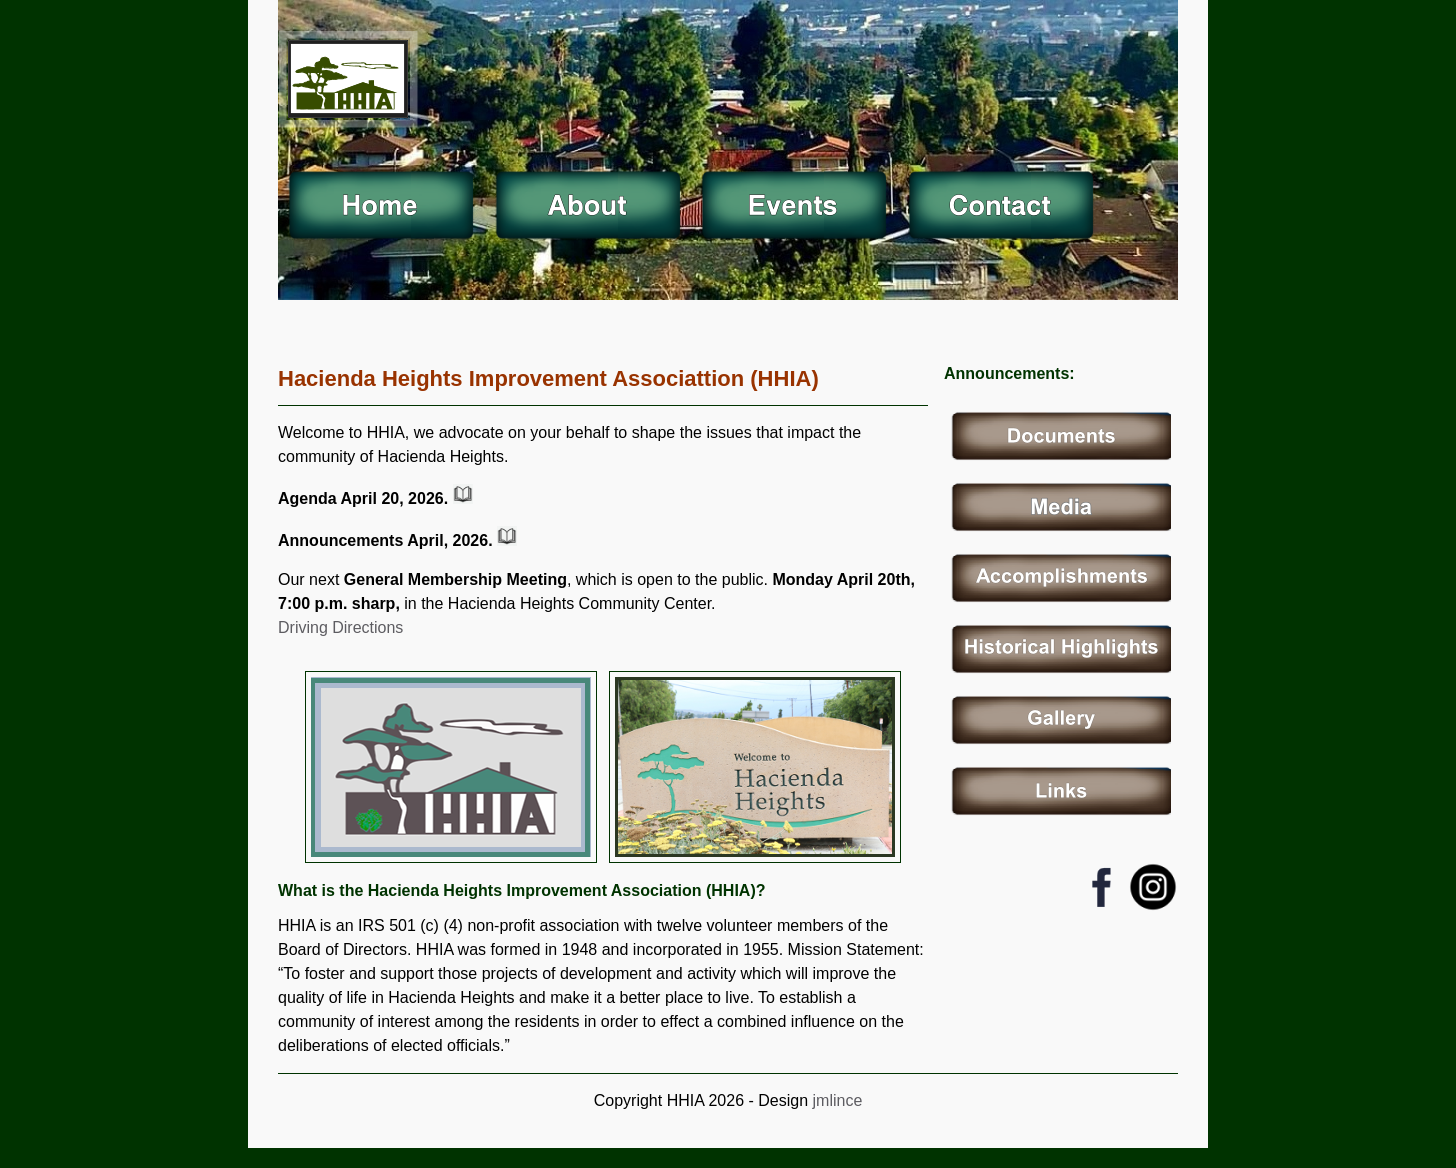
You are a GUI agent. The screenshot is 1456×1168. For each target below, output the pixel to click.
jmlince (835, 1100)
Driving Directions (340, 627)
